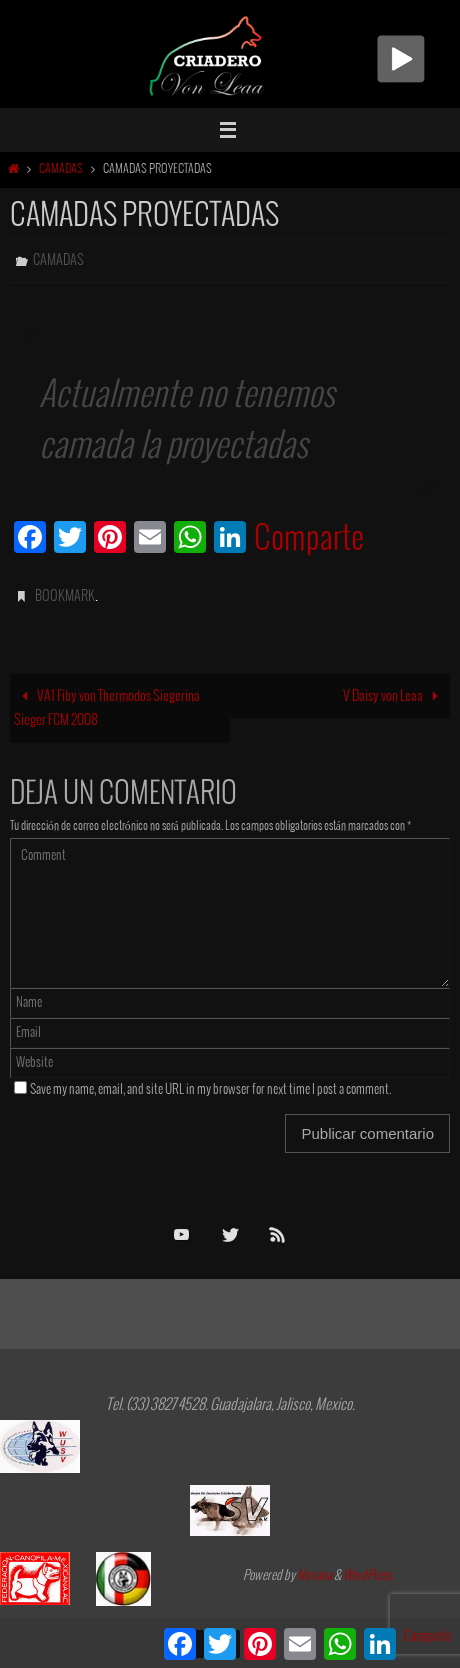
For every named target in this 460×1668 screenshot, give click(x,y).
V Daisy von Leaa (394, 696)
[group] (230, 411)
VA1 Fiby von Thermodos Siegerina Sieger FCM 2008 (106, 708)
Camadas (61, 169)
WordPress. (369, 1576)
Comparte (309, 540)
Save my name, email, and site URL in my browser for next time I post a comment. (211, 1090)
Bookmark (65, 596)
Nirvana (314, 1576)
